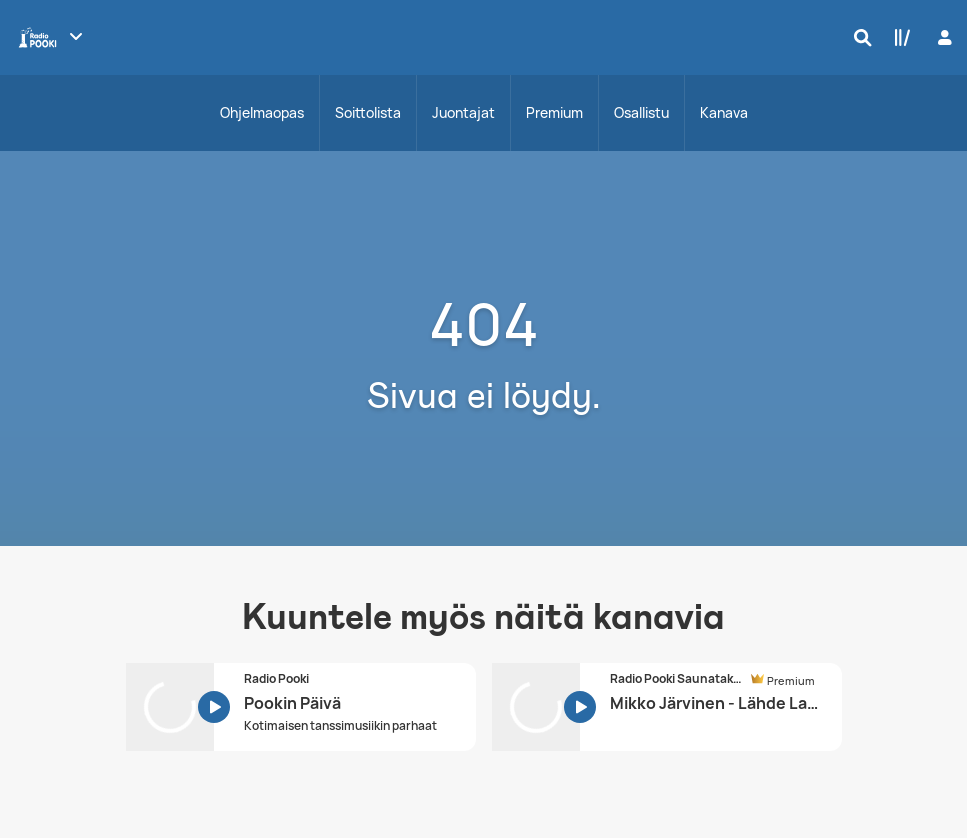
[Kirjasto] (898, 37)
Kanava (724, 112)
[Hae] (858, 37)
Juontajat (463, 112)
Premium (554, 112)
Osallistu (641, 112)
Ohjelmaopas (262, 112)
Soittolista (368, 112)
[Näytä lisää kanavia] (76, 36)
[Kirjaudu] (942, 37)
